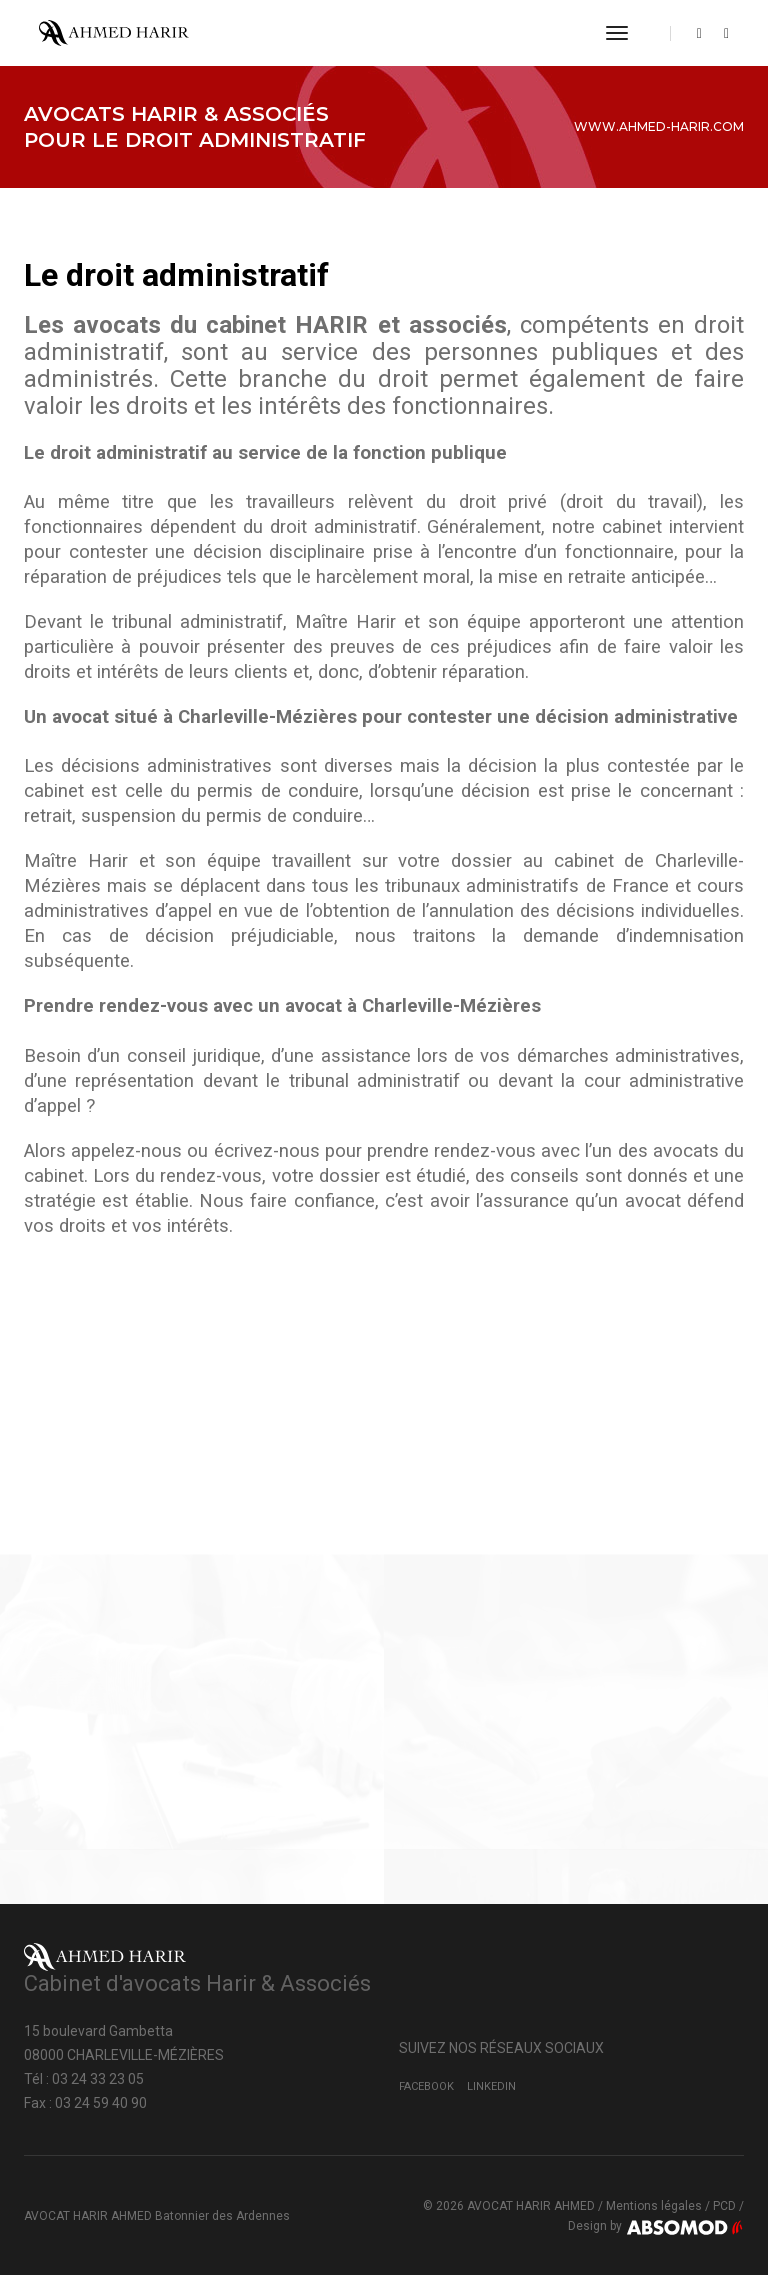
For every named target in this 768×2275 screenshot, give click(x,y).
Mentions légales (654, 2206)
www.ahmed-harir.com (659, 126)
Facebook (426, 2086)
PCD (724, 2206)
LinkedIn (491, 2086)
